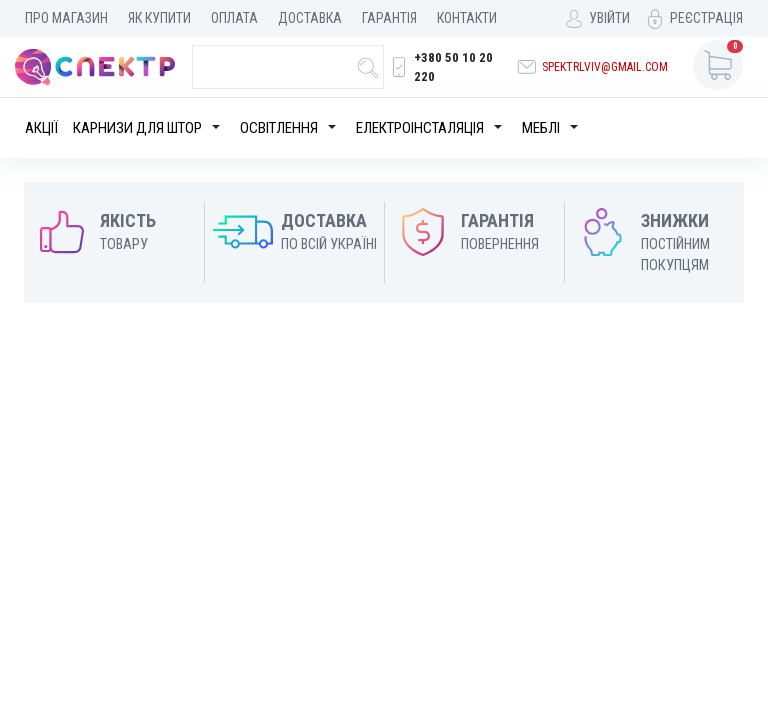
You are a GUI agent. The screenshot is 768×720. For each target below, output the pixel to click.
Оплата (234, 18)
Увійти (609, 18)
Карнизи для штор (137, 128)
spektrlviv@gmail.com (605, 67)
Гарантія (389, 18)
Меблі (541, 128)
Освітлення (279, 128)
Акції (41, 128)
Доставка (310, 18)
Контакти (467, 18)
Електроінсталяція (420, 128)
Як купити (159, 18)
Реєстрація (706, 18)
